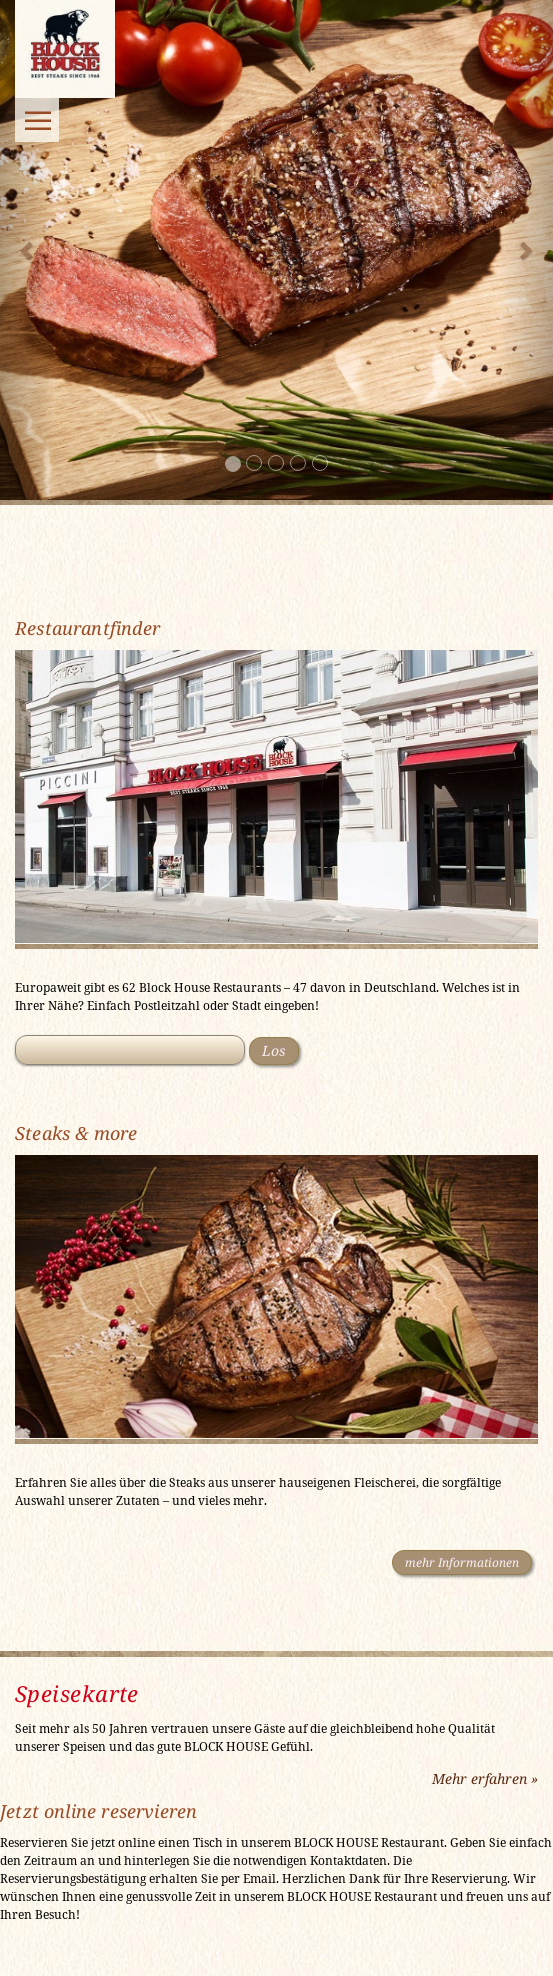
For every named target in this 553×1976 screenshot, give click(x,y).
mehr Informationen (462, 1562)
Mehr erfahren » (485, 1778)
